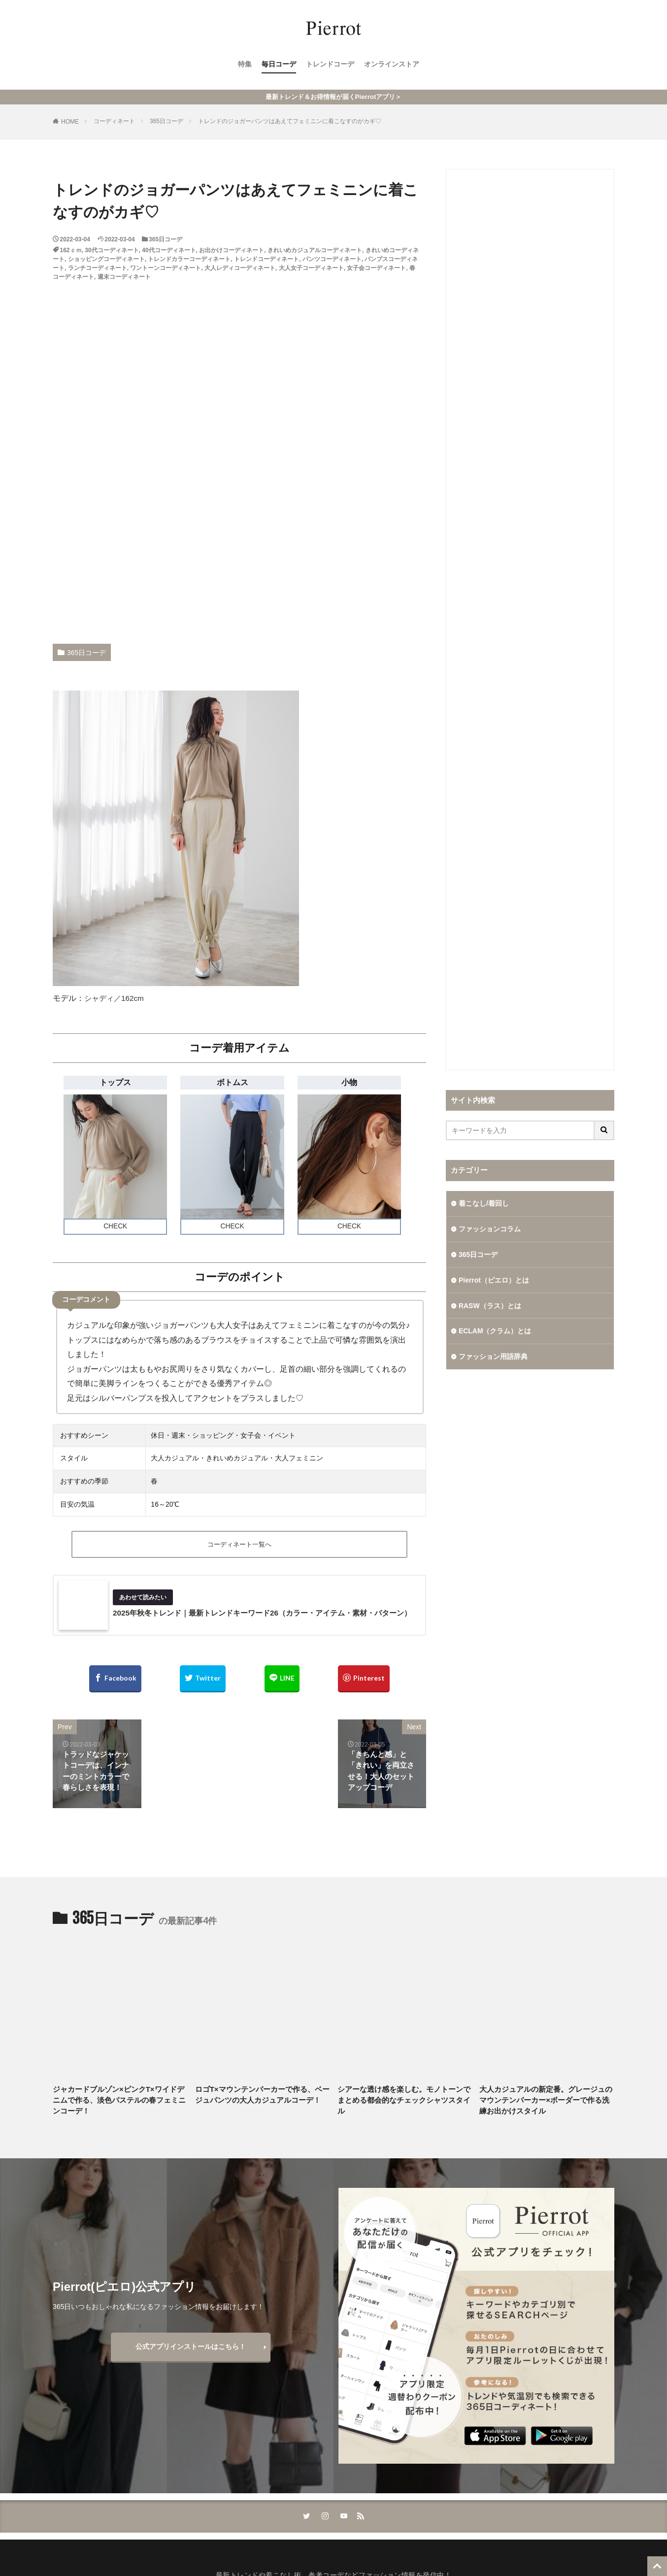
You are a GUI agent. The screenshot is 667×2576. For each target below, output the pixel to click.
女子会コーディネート (376, 267)
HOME (70, 121)
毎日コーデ (279, 64)
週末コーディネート (124, 276)
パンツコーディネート (332, 259)
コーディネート (114, 121)
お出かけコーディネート (231, 250)
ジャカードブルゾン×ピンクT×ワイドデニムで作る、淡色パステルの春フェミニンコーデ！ (119, 2102)
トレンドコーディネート (266, 259)
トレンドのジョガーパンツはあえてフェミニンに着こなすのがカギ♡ (289, 121)
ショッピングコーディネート (106, 259)
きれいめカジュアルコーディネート (314, 250)
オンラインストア (391, 64)
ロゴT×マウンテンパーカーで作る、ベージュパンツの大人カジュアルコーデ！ (262, 2097)
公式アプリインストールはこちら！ (190, 2349)
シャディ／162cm (115, 998)
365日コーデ (166, 121)
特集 (245, 64)
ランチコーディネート (97, 267)
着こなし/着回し (484, 1203)
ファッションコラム (490, 1229)
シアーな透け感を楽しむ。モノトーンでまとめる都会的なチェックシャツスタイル (403, 2102)
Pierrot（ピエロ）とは (494, 1280)
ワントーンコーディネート (165, 267)
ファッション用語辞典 (493, 1357)
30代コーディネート (111, 250)
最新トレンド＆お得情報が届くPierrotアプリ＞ (333, 97)
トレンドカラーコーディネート (189, 259)
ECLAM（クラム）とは (495, 1331)
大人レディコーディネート (239, 267)
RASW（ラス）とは (490, 1306)
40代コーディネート (169, 250)
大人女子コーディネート (311, 267)
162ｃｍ (71, 250)
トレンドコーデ (330, 64)
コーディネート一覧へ (239, 1545)
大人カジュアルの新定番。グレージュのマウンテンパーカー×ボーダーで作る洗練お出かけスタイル (545, 2102)
